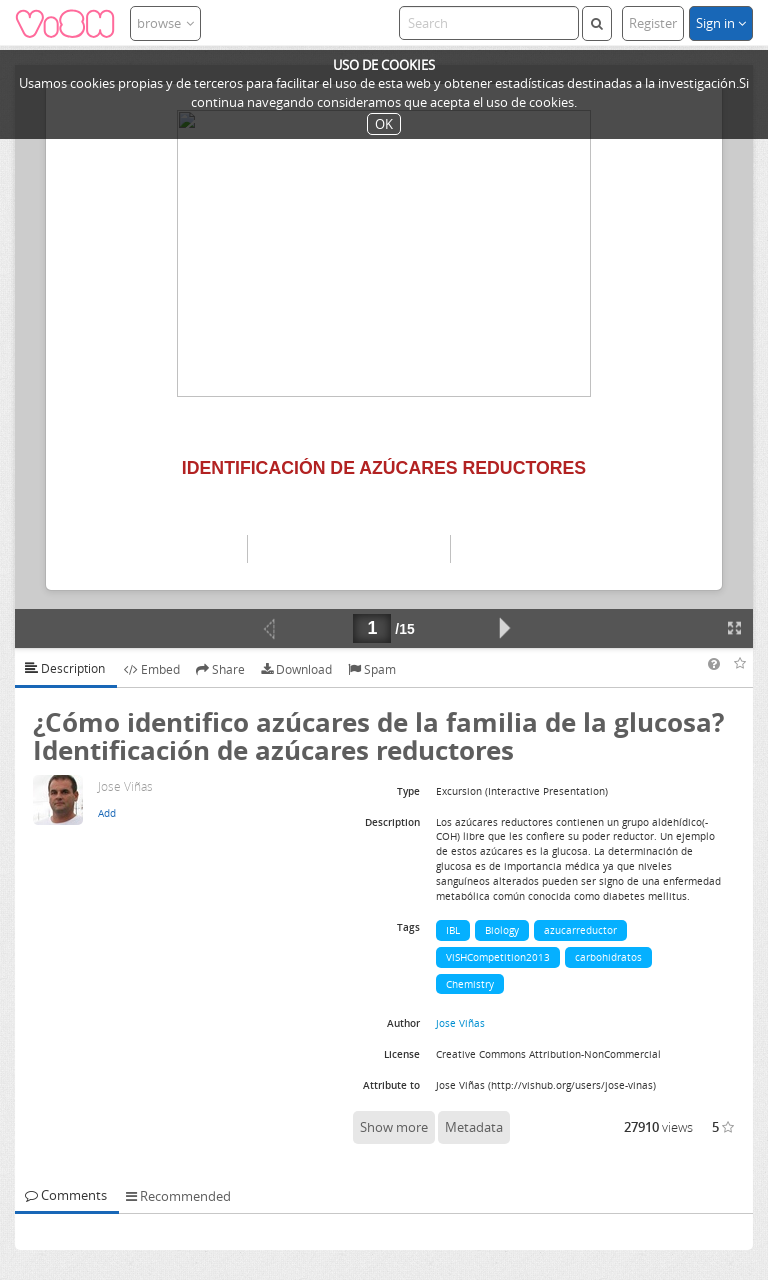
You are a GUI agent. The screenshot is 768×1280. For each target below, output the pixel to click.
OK (384, 124)
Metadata (474, 1127)
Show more (394, 1127)
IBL (453, 930)
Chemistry (470, 984)
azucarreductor (580, 930)
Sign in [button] (721, 23)
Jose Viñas (460, 1023)
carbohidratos (608, 957)
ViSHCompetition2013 (498, 957)
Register (653, 23)
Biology (502, 930)
